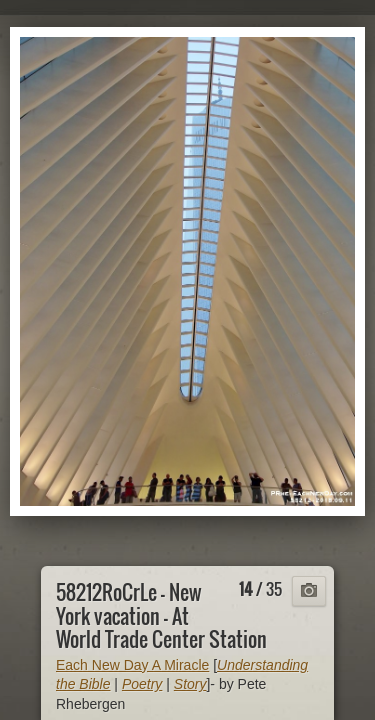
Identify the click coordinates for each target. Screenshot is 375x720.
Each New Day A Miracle (132, 665)
